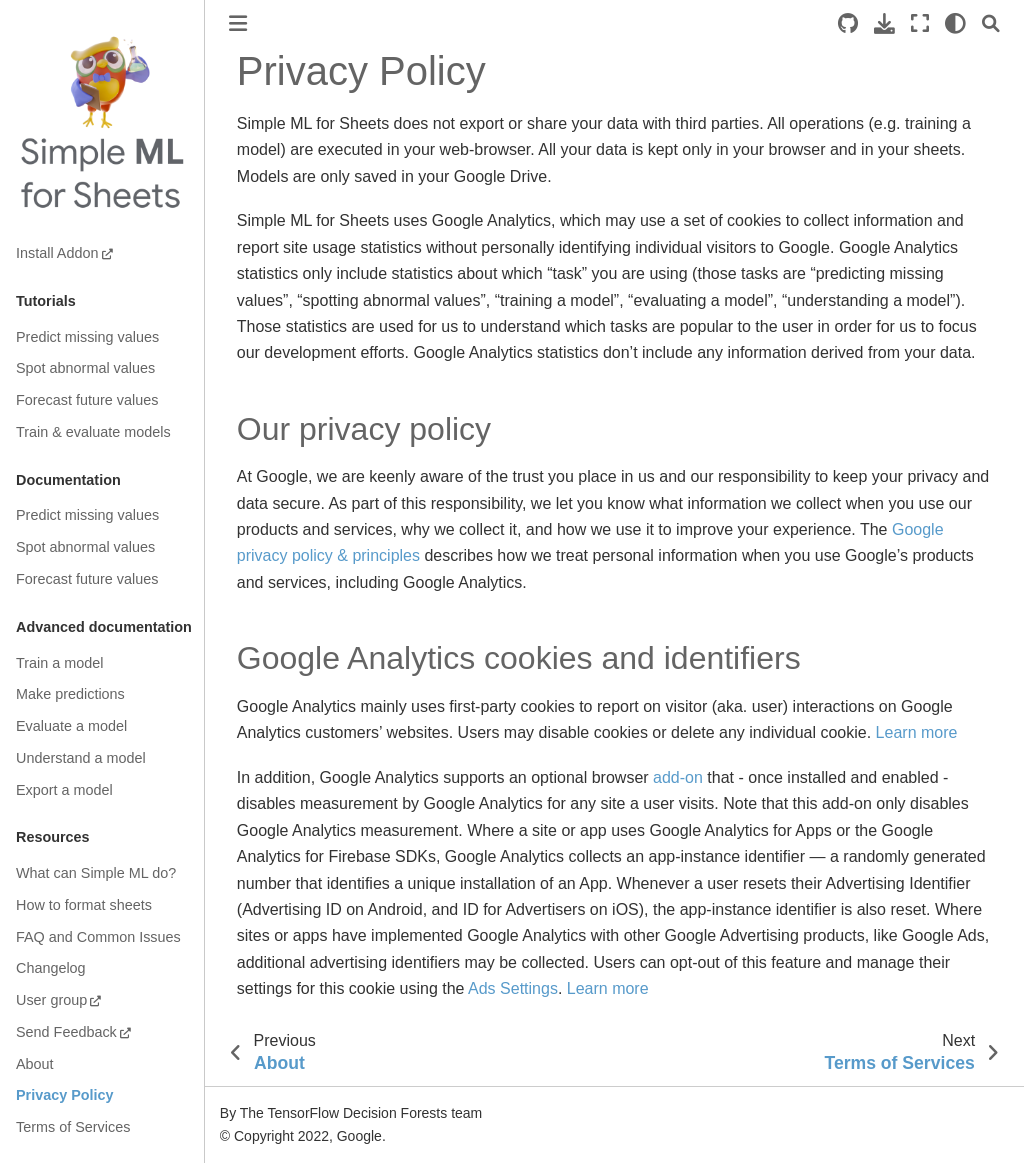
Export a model (64, 790)
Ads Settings (513, 988)
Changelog (51, 968)
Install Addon (57, 253)
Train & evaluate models (93, 432)
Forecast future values (87, 400)
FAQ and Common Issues (98, 937)
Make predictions (70, 694)
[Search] (991, 23)
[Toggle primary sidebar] (238, 23)
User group (51, 1000)
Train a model (59, 663)
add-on (678, 777)
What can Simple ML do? (96, 873)
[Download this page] (884, 23)
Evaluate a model (71, 726)
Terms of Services (73, 1127)
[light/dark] (955, 23)
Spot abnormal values (85, 368)
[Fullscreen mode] (920, 23)
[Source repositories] (848, 23)
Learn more (917, 732)
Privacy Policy (65, 1095)
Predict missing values (87, 337)
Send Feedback (66, 1032)
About (35, 1064)
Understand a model (81, 758)
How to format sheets (84, 905)
